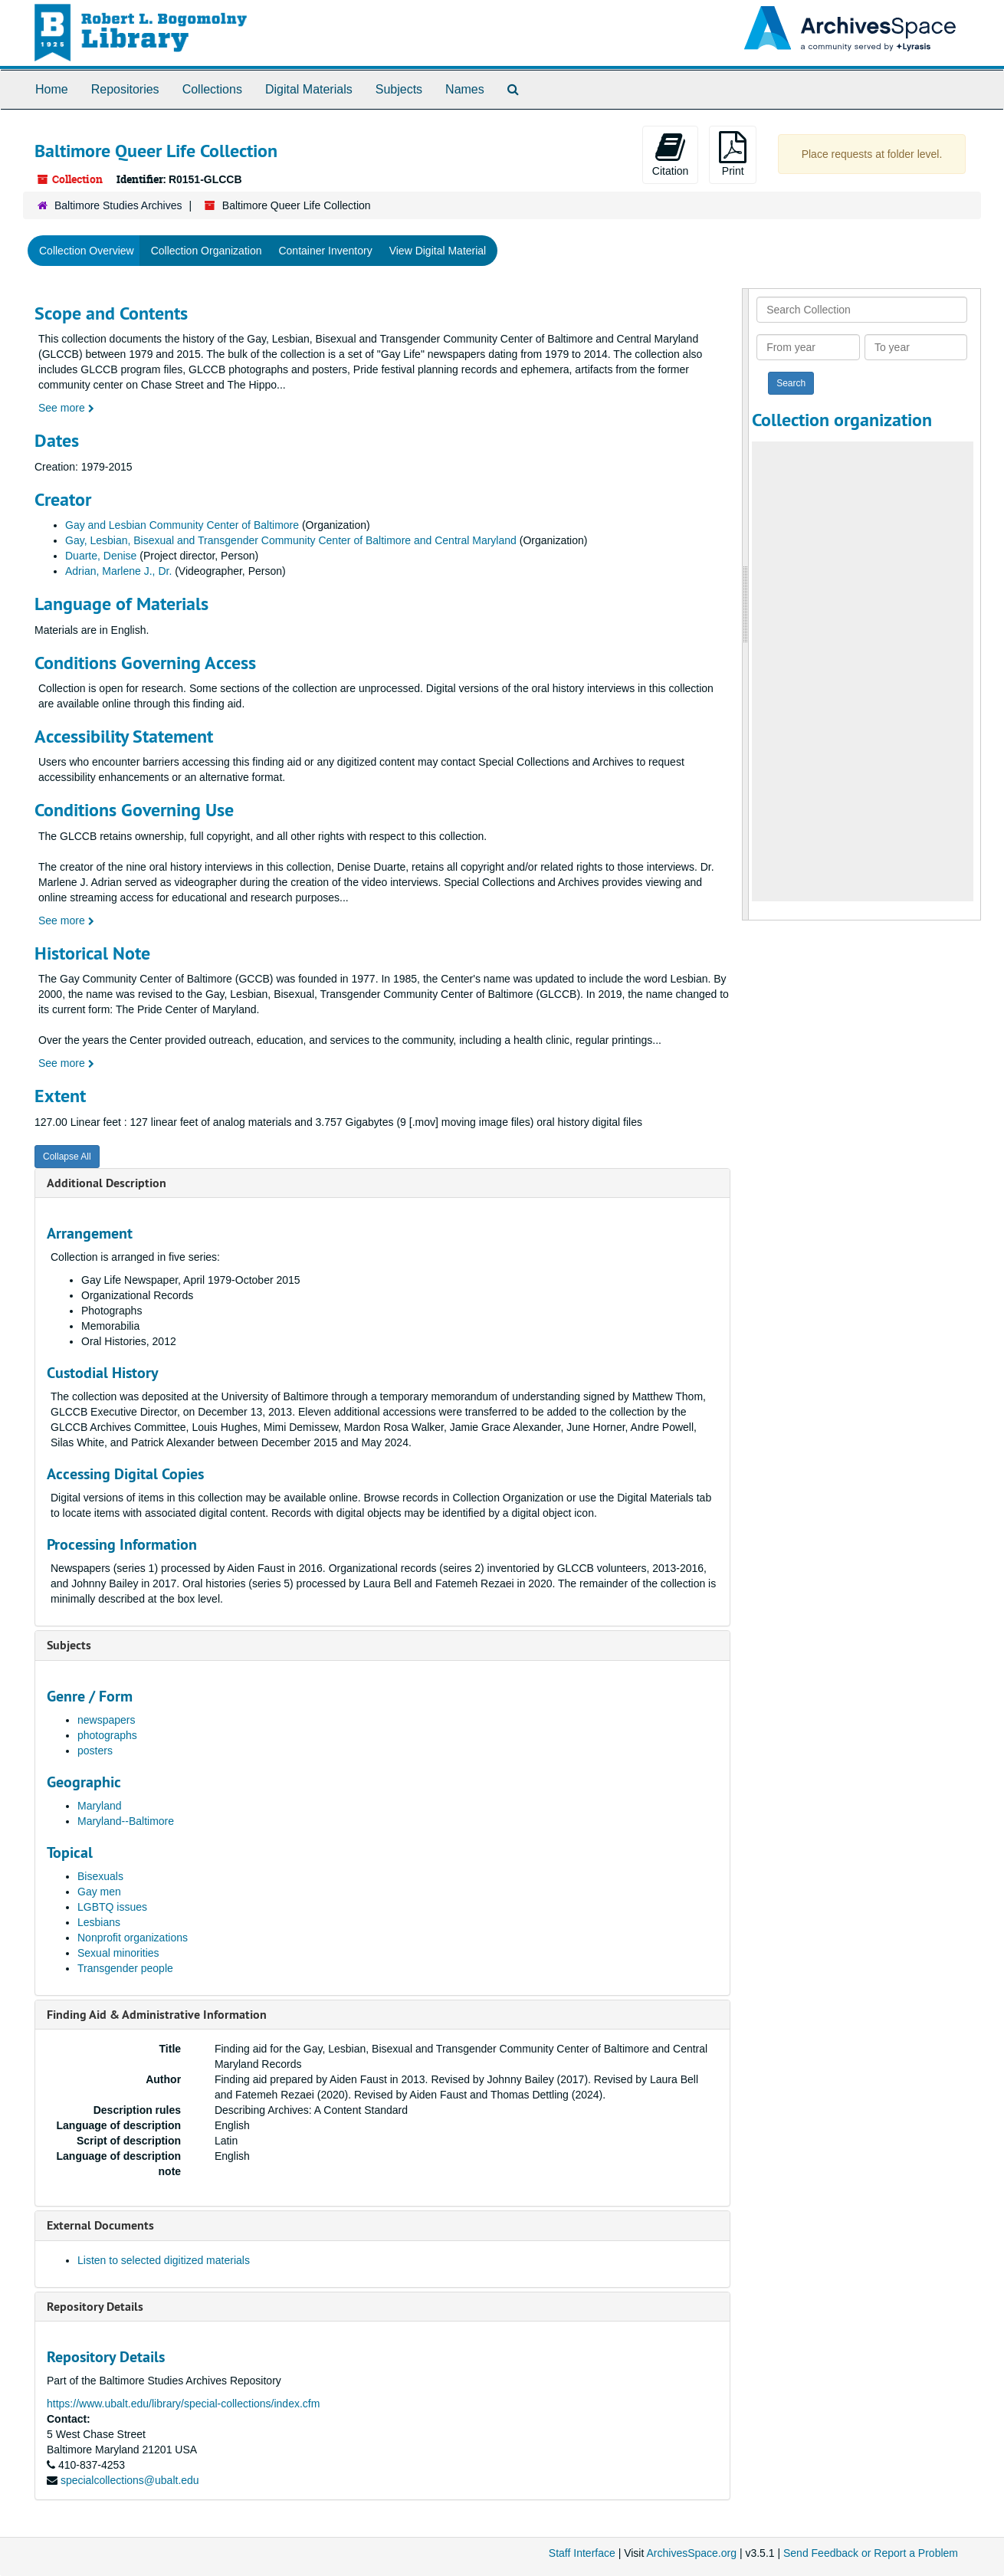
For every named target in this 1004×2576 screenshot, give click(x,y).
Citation (670, 154)
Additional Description (106, 1183)
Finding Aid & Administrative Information (157, 2015)
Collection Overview (86, 250)
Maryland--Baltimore (125, 1821)
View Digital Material (438, 250)
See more (66, 408)
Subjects (399, 89)
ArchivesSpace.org (691, 2553)
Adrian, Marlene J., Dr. (118, 571)
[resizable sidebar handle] (746, 604)
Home (51, 89)
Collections (212, 89)
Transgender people (125, 1968)
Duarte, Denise (100, 556)
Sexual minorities (118, 1953)
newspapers (106, 1720)
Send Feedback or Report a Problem (870, 2553)
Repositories (125, 89)
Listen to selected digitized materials (163, 2260)
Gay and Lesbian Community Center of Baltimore (182, 525)
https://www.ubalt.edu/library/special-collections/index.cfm (183, 2403)
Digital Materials (309, 89)
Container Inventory (325, 250)
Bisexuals (100, 1876)
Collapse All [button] (67, 1156)
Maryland (99, 1806)
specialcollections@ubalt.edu (130, 2480)
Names (464, 89)
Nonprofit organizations (132, 1937)
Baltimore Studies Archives (118, 205)
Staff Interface (582, 2553)
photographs (107, 1735)
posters (95, 1750)
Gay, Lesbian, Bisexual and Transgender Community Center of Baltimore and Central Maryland (291, 540)
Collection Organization (206, 250)
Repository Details (95, 2307)
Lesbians (98, 1922)
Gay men (99, 1891)
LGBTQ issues (112, 1907)
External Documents (100, 2225)
